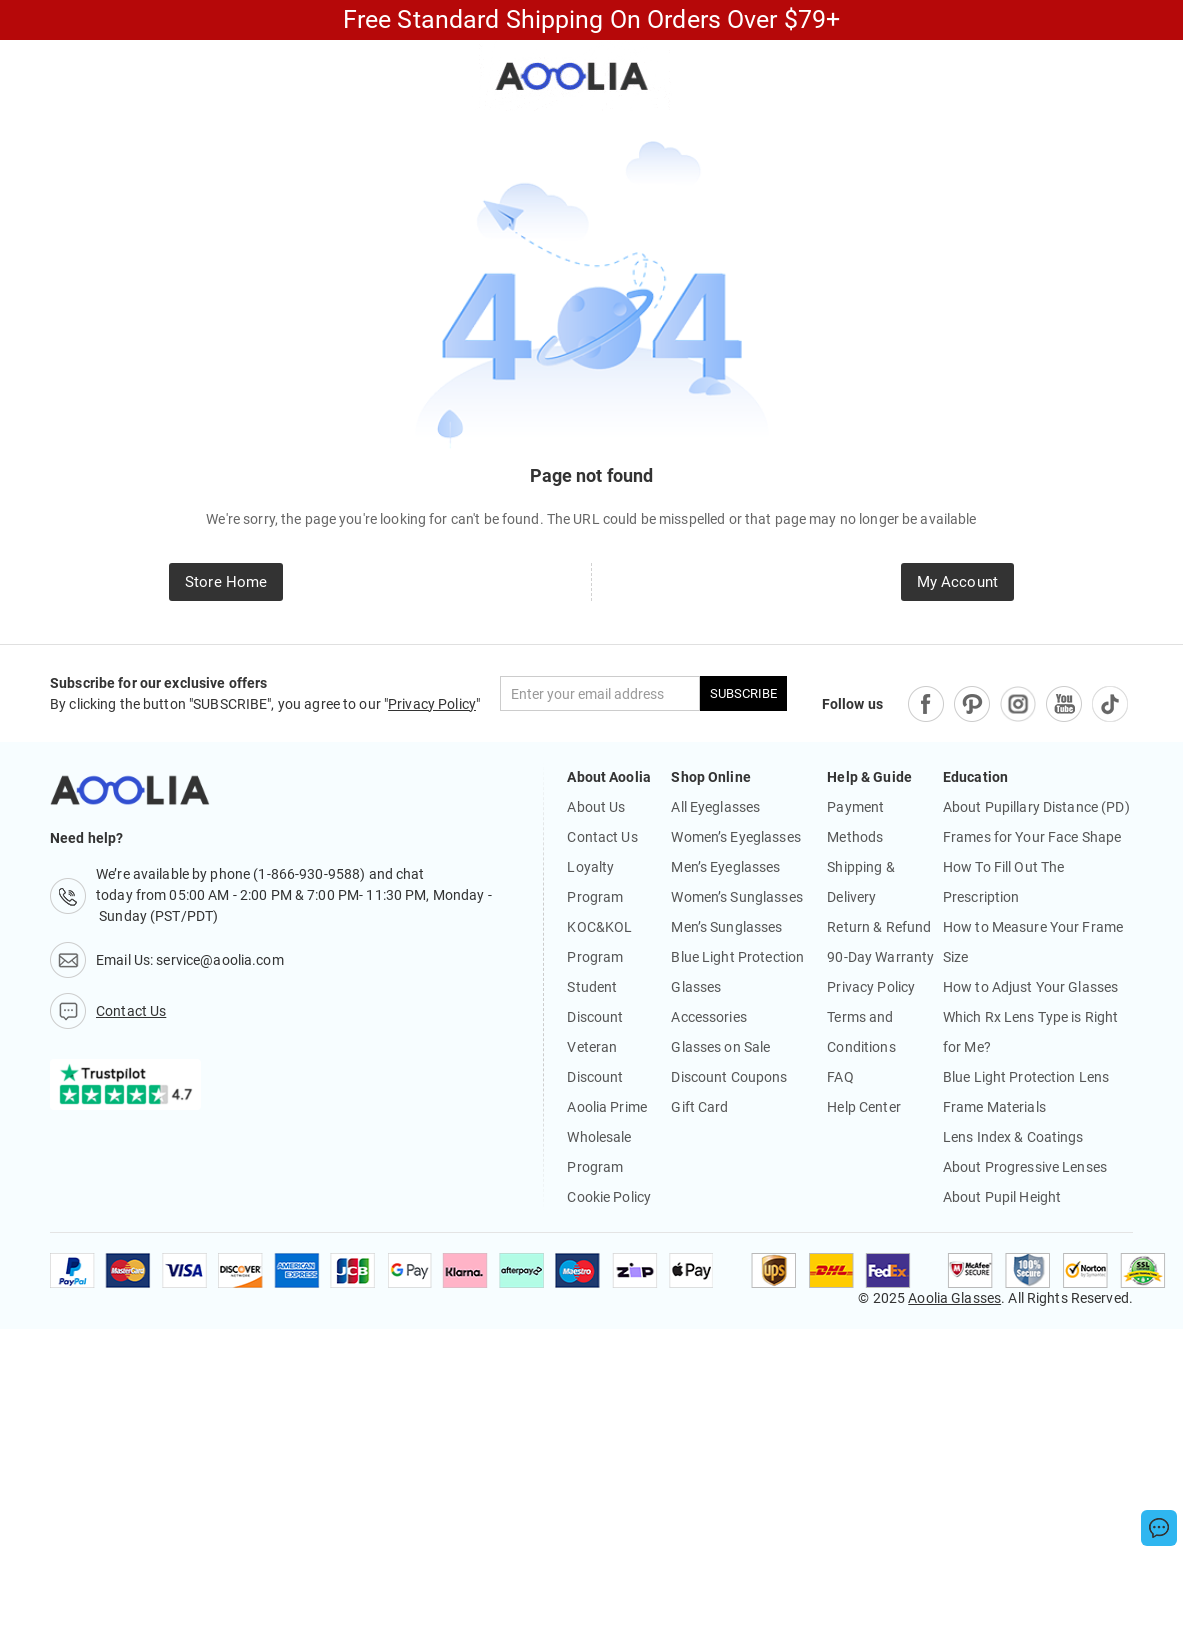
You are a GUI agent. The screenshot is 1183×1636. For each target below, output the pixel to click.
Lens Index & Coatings (1013, 1137)
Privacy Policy (432, 704)
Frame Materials (994, 1107)
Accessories (708, 1017)
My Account (957, 582)
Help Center (863, 1107)
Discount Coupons (729, 1077)
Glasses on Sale (720, 1047)
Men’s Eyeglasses (725, 867)
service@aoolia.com (219, 960)
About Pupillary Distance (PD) (1036, 807)
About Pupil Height (1002, 1197)
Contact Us (602, 837)
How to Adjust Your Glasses (1030, 987)
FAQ (840, 1077)
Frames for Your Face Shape (1032, 837)
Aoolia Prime (607, 1107)
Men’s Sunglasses (726, 927)
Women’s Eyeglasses (735, 837)
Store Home (226, 582)
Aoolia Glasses (954, 1298)
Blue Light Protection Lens (1026, 1077)
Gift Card (699, 1107)
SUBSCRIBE (743, 693)
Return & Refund (879, 927)
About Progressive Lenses (1025, 1167)
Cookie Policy (609, 1197)
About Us (596, 807)
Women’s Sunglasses (736, 897)
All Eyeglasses (715, 807)
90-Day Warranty (880, 957)
